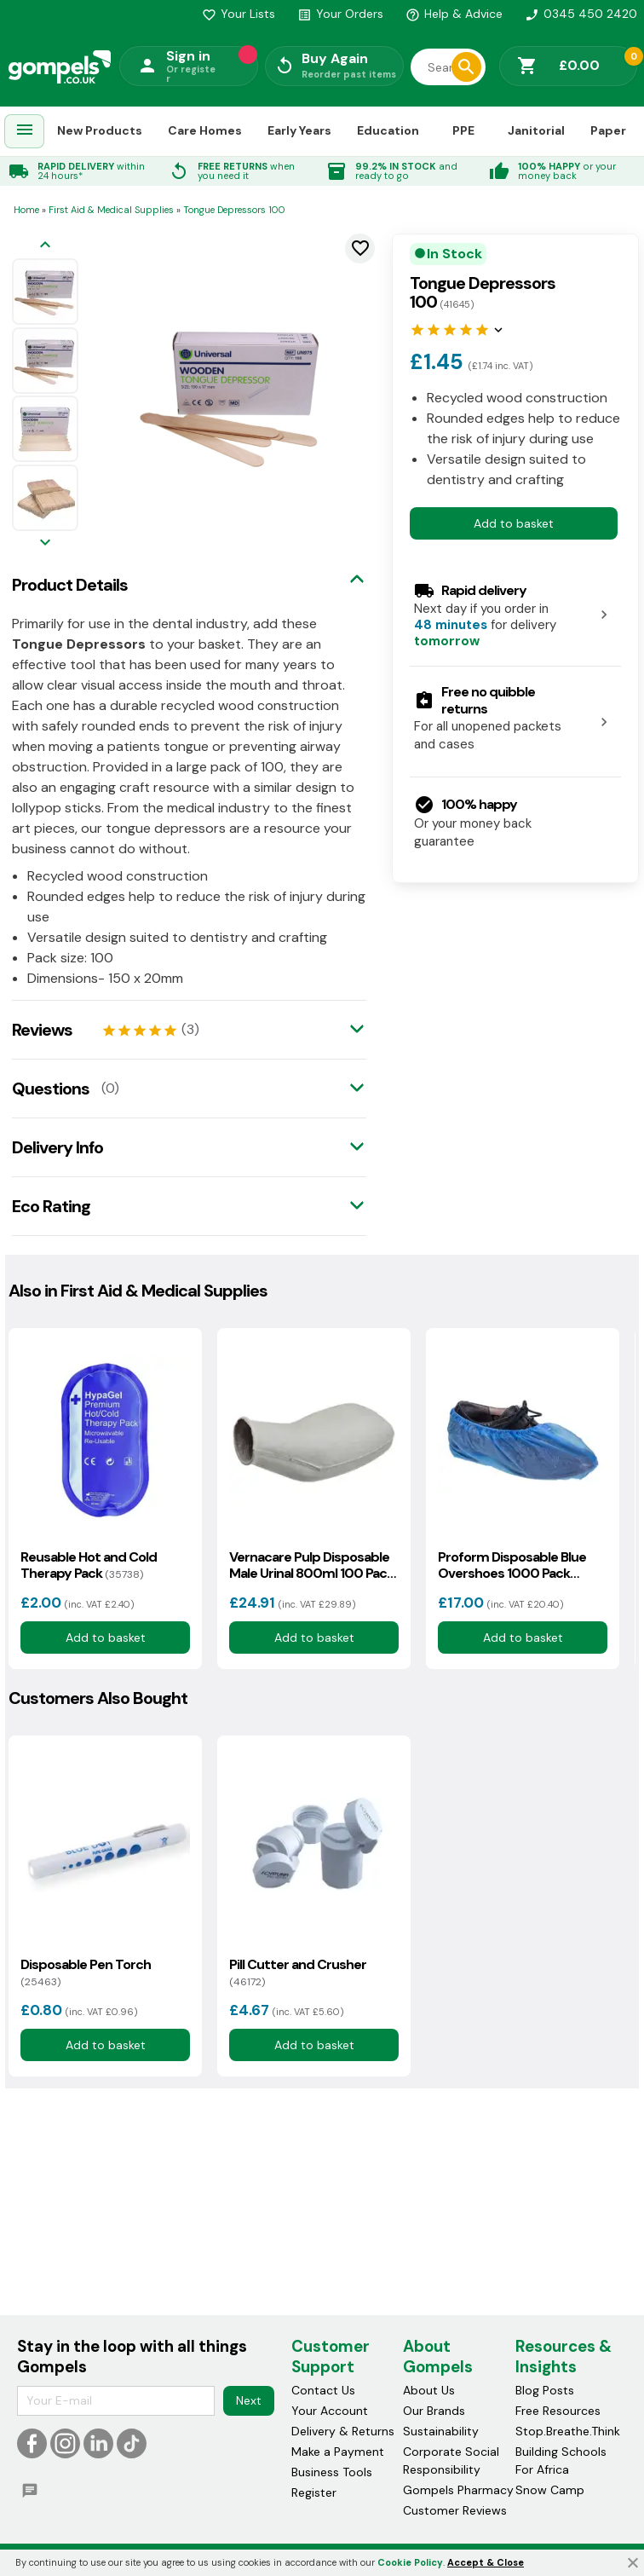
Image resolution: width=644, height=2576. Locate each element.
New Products (99, 130)
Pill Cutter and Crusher (297, 1972)
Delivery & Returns (342, 2431)
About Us (429, 2390)
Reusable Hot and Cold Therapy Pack (88, 1565)
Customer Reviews (455, 2510)
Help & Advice (454, 13)
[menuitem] (24, 132)
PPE (463, 130)
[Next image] (45, 543)
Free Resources (558, 2410)
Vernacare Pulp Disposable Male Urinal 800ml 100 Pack (311, 1565)
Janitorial (536, 130)
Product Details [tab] (70, 585)
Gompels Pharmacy (458, 2490)
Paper (608, 130)
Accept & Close (485, 2562)
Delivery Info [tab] (57, 1147)
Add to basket (514, 523)
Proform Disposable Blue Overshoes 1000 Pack (512, 1565)
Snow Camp (549, 2490)
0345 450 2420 (581, 13)
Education (388, 130)
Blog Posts (544, 2390)
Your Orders (340, 13)
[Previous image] (45, 246)
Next (249, 2400)
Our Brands (434, 2410)
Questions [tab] (50, 1088)
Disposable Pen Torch (85, 1972)
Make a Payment (337, 2451)
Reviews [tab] (42, 1030)
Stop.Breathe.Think (567, 2431)
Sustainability (441, 2431)
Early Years (299, 130)
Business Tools (331, 2472)
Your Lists (238, 13)
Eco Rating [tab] (51, 1206)
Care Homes (205, 130)
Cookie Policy (410, 2562)
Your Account (329, 2410)
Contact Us (323, 2390)
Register (313, 2492)
